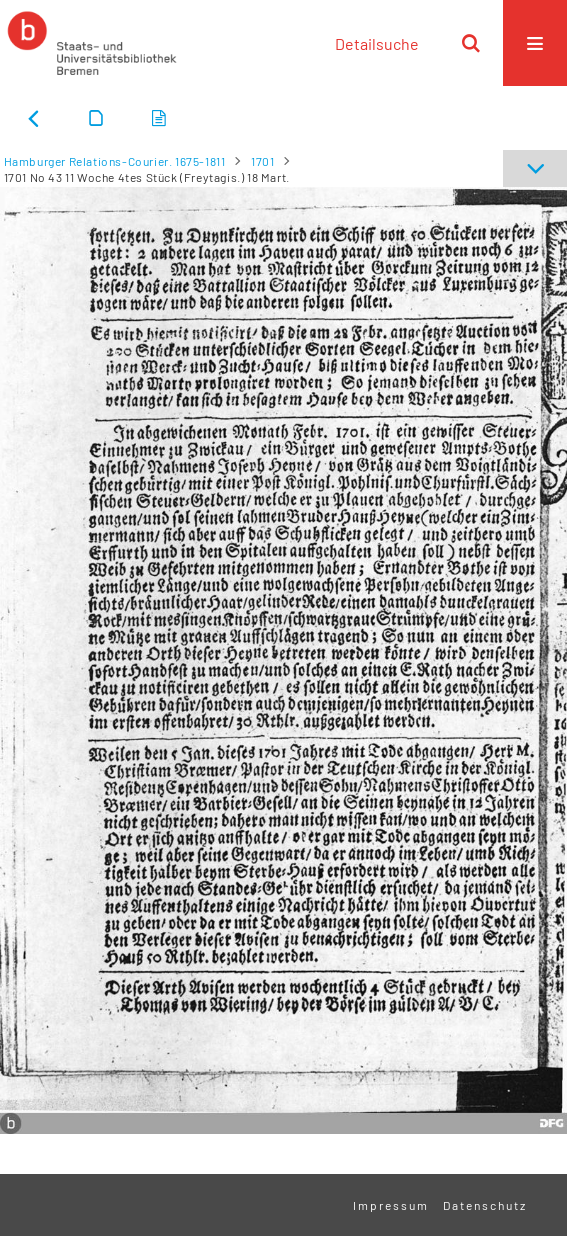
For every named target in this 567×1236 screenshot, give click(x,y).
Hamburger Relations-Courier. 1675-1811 (115, 161)
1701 (262, 161)
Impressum (391, 1205)
